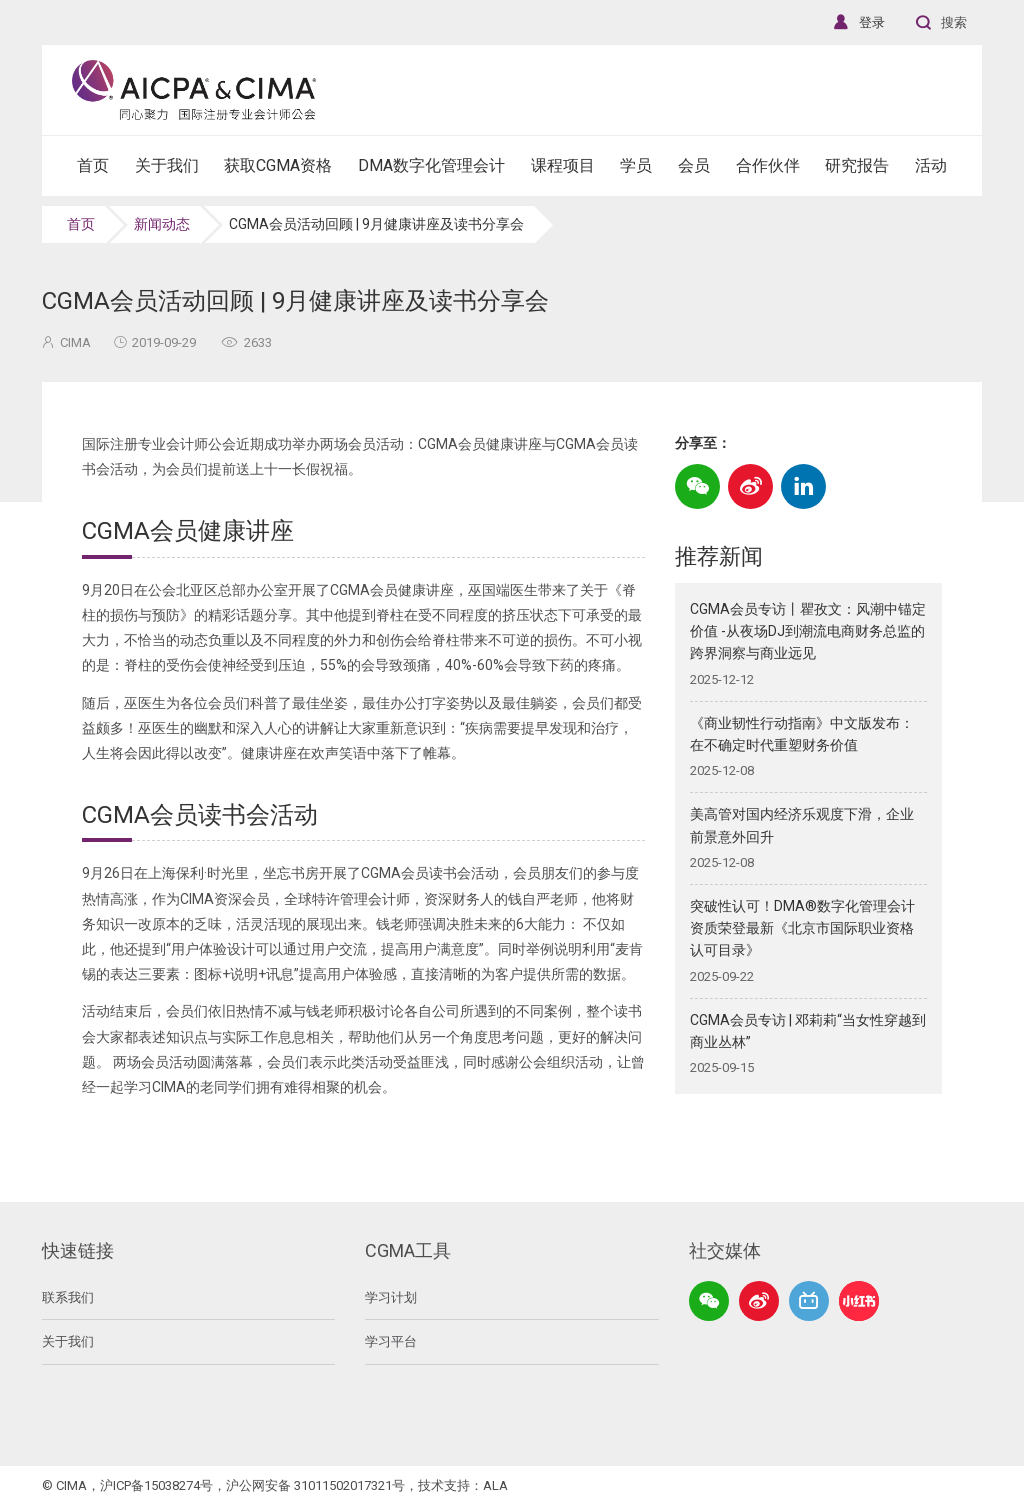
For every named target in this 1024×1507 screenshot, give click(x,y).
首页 (81, 224)
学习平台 (391, 1341)
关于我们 (68, 1341)
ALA (495, 1485)
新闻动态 (162, 224)
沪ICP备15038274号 (156, 1485)
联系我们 (68, 1297)
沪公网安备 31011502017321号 (315, 1485)
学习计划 (391, 1297)
